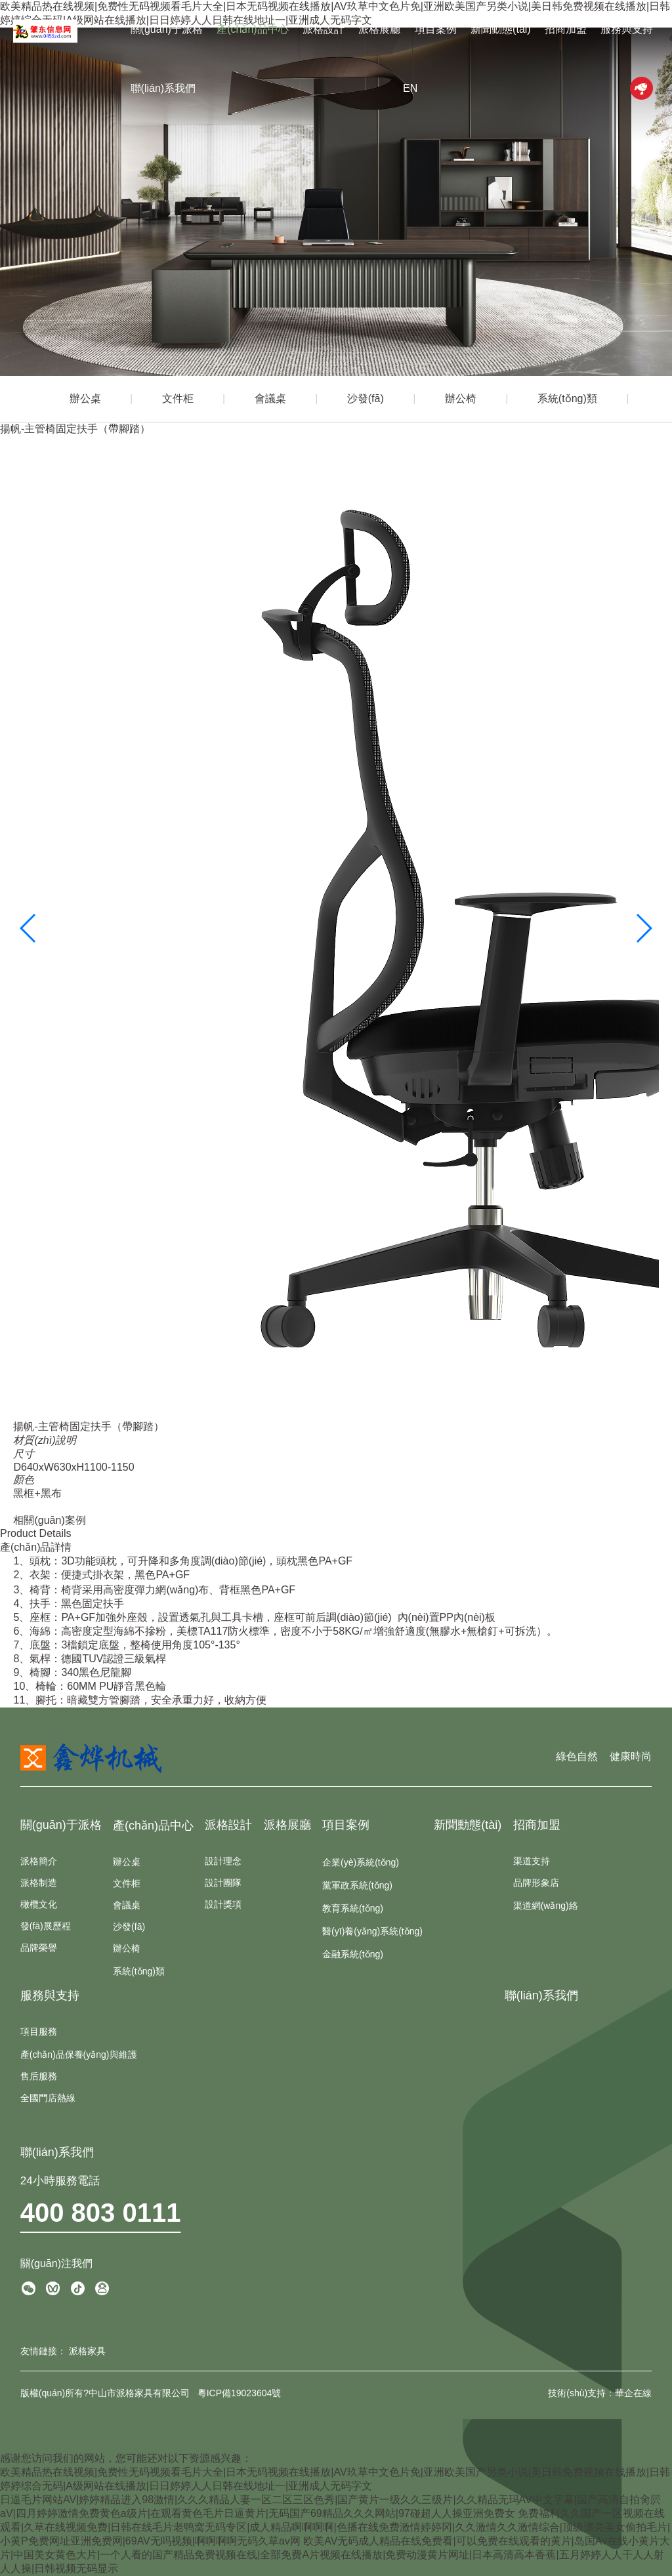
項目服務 (38, 2031)
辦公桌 (85, 398)
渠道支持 (531, 1861)
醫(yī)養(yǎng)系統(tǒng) (372, 1931)
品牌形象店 (536, 1882)
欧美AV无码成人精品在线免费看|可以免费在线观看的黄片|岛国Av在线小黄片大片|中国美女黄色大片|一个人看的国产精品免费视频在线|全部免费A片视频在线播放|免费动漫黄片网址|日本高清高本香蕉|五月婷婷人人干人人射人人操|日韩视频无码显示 (335, 2554)
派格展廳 (379, 29)
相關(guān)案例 (49, 1520)
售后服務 (38, 2076)
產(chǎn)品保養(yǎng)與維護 (78, 2054)
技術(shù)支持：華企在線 (600, 2393)
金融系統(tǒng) (352, 1954)
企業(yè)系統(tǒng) (360, 1862)
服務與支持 (626, 29)
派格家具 (87, 2351)
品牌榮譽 (38, 1947)
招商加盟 (566, 29)
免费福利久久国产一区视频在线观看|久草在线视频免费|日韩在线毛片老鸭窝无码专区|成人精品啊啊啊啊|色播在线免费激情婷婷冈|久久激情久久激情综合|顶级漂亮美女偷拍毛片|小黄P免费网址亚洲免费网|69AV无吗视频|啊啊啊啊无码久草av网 (335, 2527)
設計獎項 (223, 1904)
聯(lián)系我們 (163, 88)
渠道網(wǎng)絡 (545, 1905)
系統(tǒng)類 (567, 398)
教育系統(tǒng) (352, 1908)
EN (410, 88)
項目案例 (436, 29)
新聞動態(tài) (501, 29)
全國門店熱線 (47, 2098)
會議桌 (270, 398)
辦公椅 (460, 398)
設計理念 (223, 1861)
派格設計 (324, 29)
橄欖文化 (38, 1904)
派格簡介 (38, 1861)
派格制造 (38, 1882)
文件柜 (178, 398)
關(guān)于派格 (167, 29)
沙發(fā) (365, 398)
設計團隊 (223, 1882)
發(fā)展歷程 (45, 1926)
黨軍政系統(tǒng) (357, 1885)
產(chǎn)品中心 (252, 29)
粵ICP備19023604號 (240, 2393)
